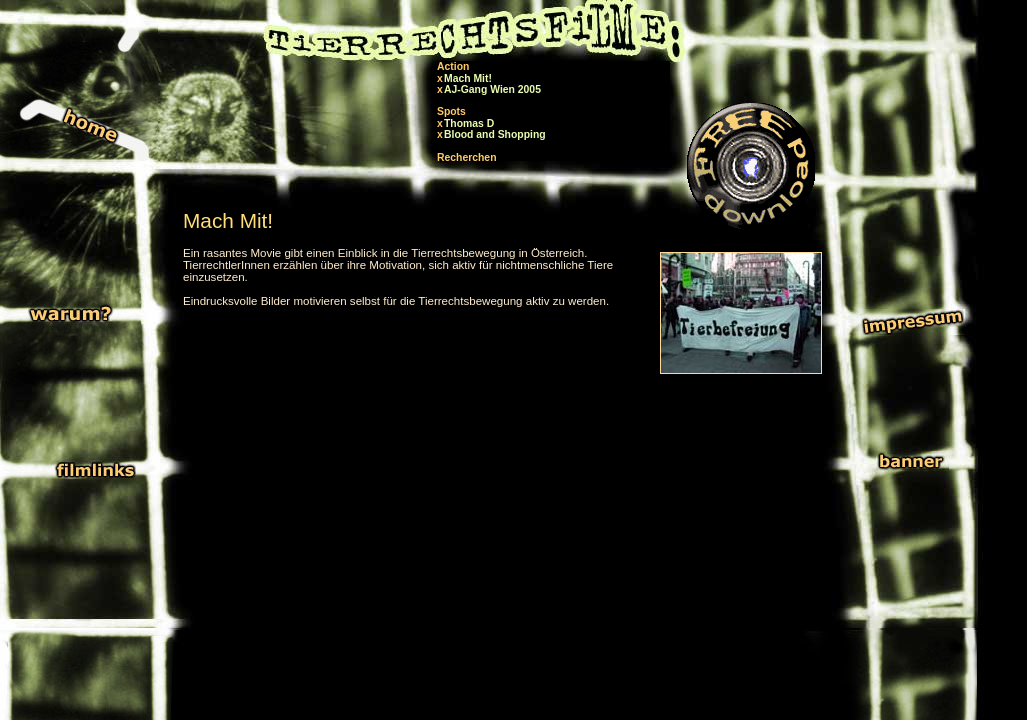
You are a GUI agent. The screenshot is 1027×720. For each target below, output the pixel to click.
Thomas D (469, 123)
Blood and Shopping (495, 134)
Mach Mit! (468, 78)
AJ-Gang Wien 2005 (492, 89)
